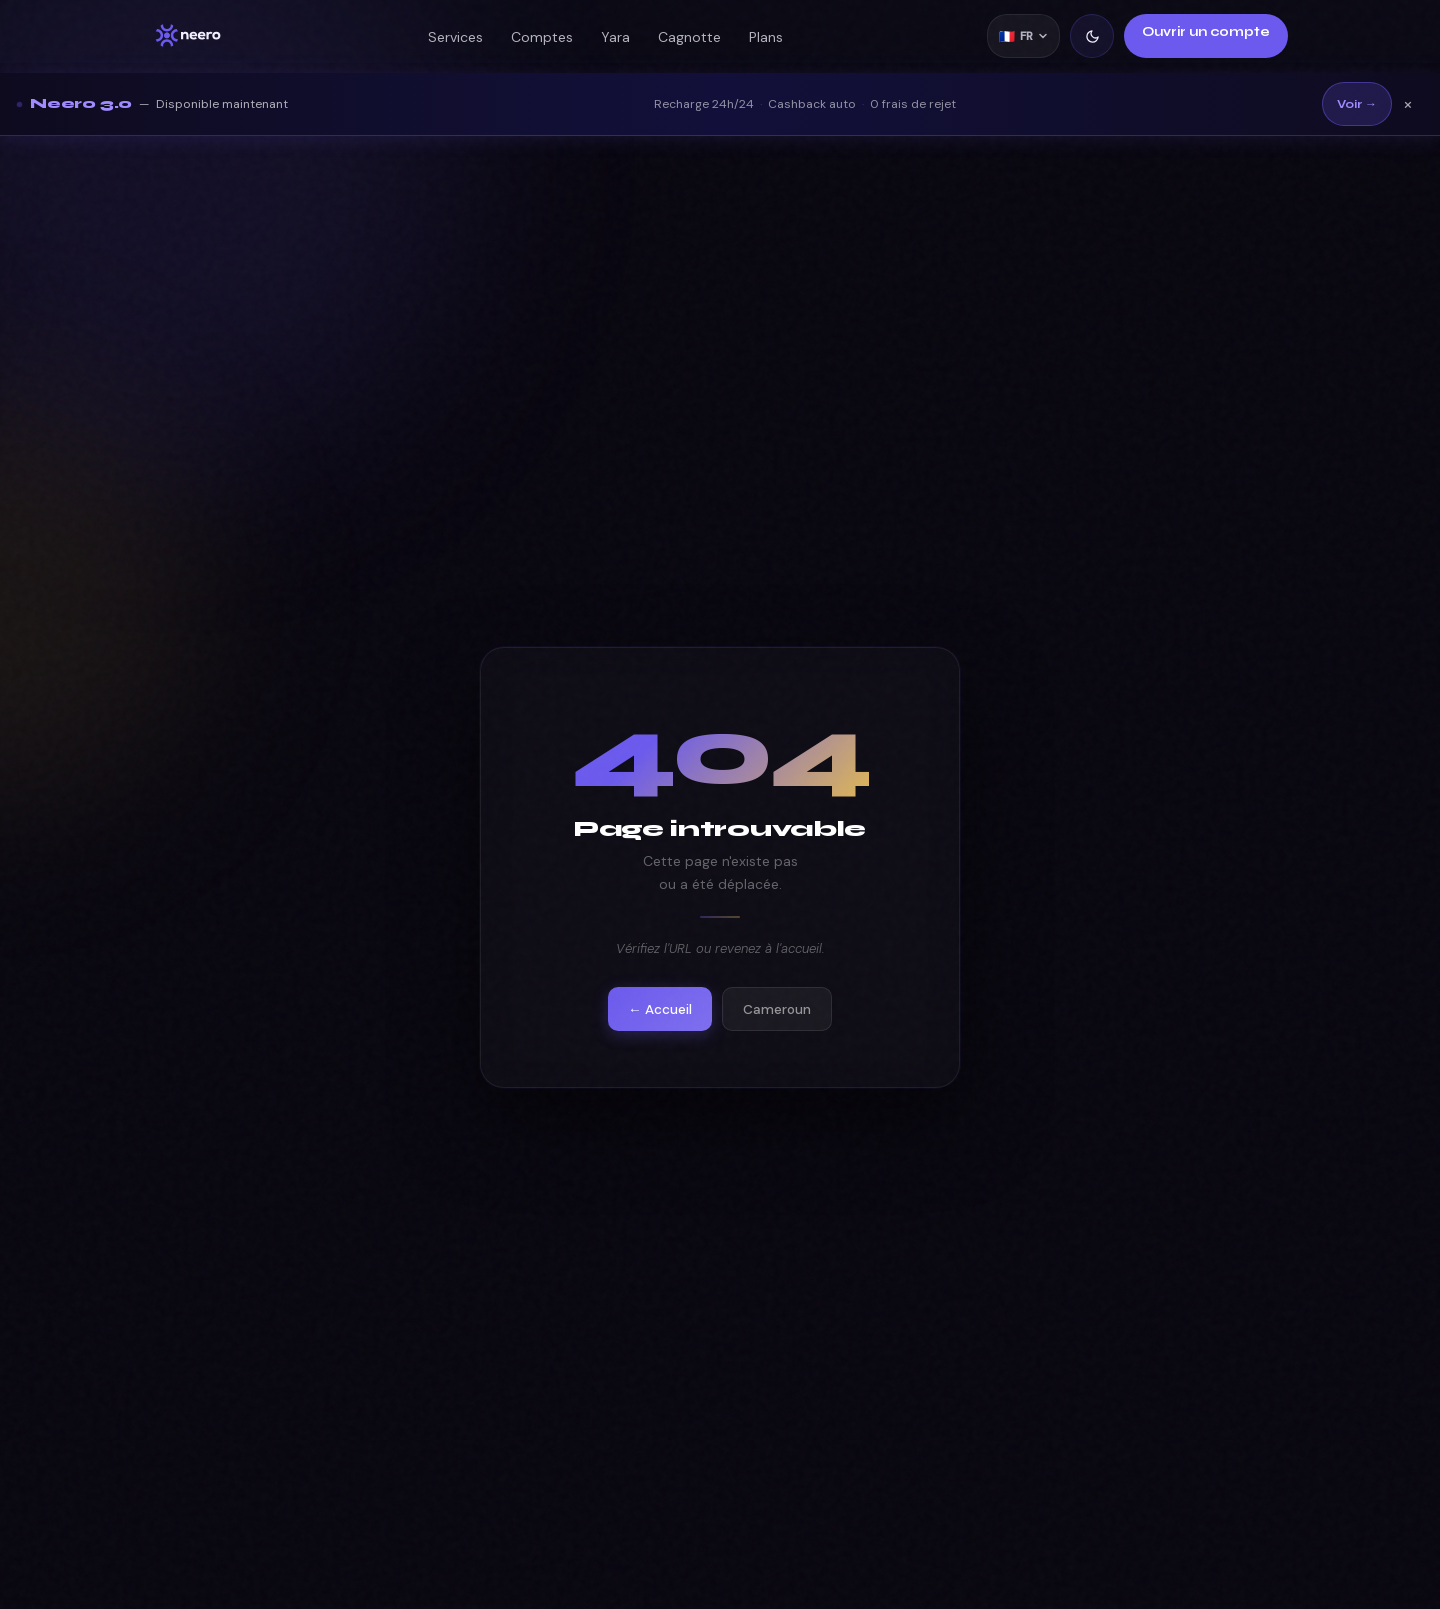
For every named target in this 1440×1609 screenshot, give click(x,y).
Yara (615, 37)
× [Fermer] (1408, 104)
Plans (766, 37)
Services (455, 37)
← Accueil (660, 1009)
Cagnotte (689, 37)
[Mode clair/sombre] (1092, 36)
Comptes (542, 37)
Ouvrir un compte (1206, 32)
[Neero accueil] (188, 36)
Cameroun (777, 1009)
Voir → (1357, 104)
